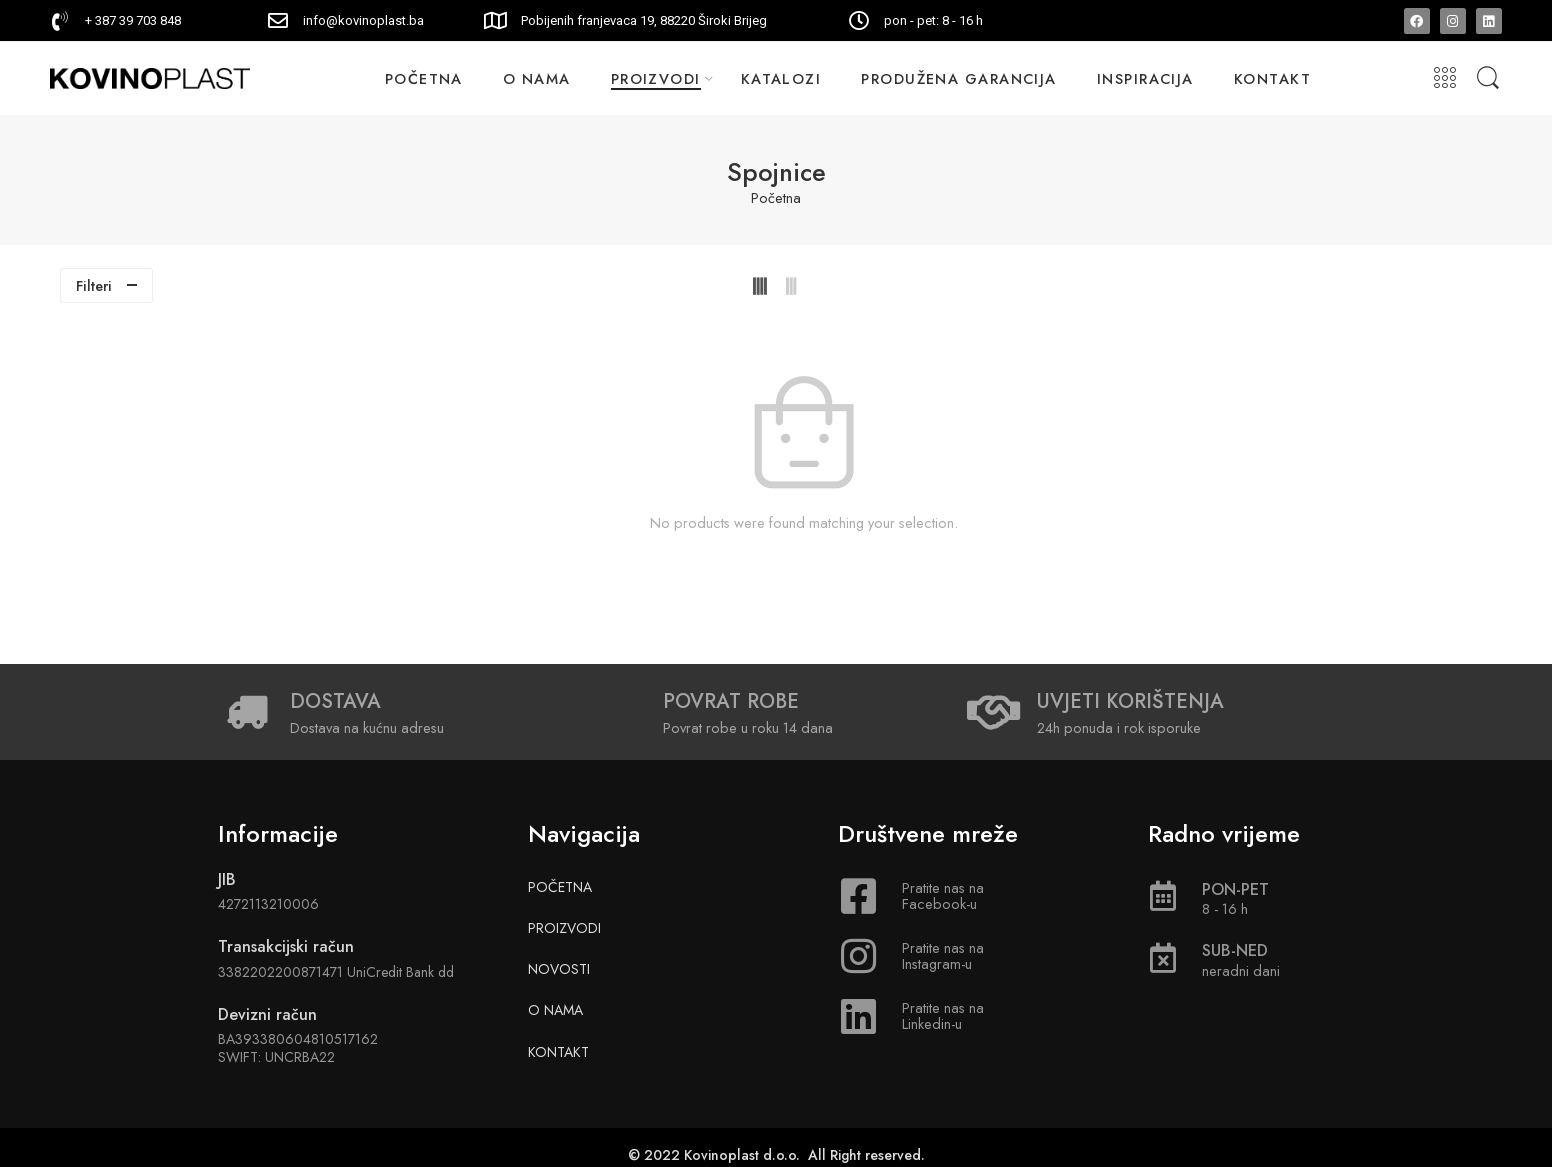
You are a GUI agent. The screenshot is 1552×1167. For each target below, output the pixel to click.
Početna (776, 198)
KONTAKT (1272, 78)
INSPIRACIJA (1145, 78)
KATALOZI (781, 78)
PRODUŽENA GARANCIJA (959, 78)
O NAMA (537, 78)
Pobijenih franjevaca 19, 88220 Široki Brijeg (644, 20)
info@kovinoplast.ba (363, 20)
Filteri (94, 285)
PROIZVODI (656, 78)
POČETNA (424, 78)
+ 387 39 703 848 (133, 20)
